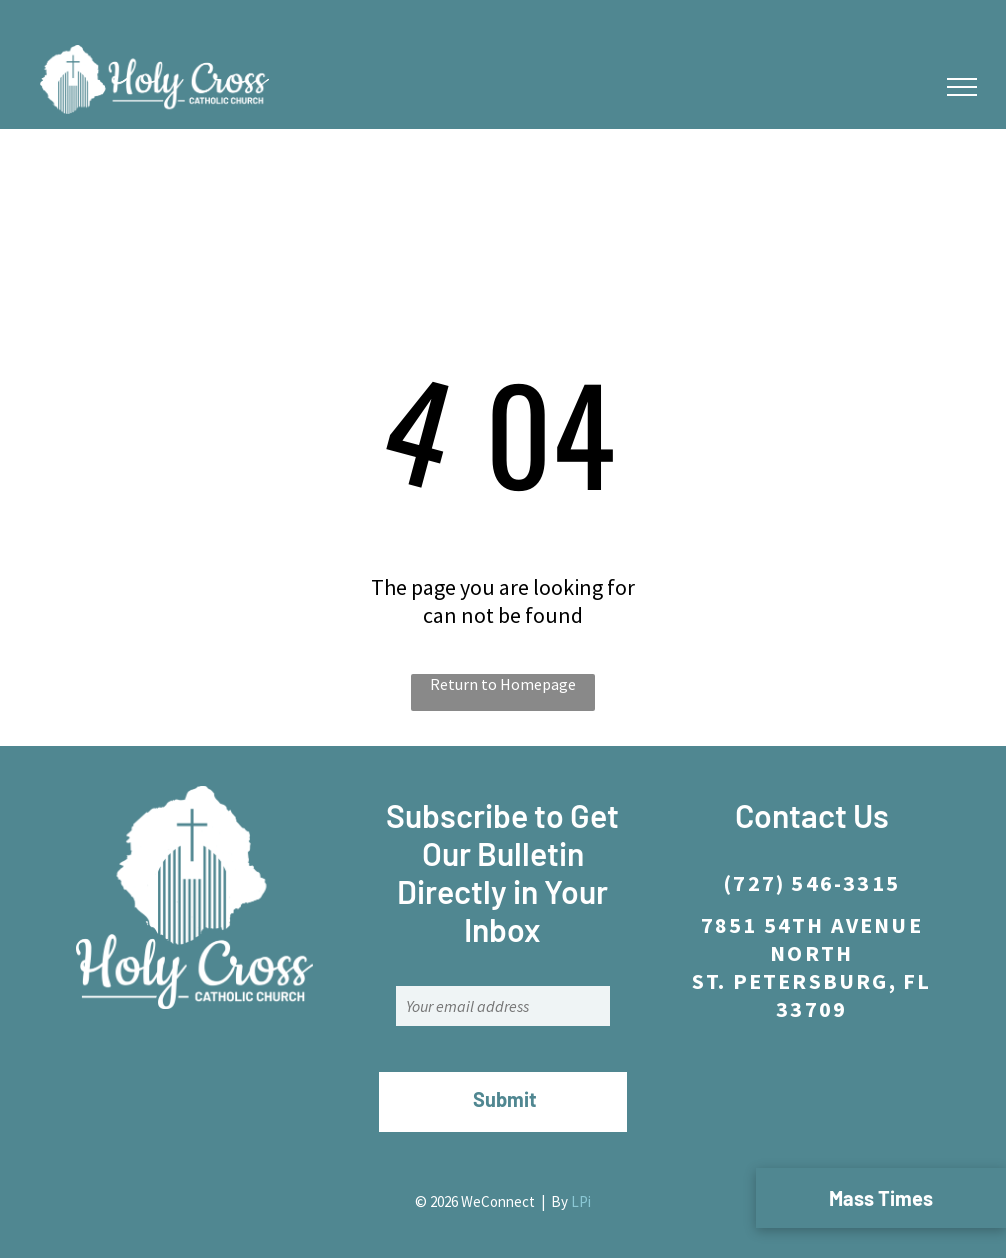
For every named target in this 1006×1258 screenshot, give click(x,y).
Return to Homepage (503, 684)
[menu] (962, 87)
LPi (581, 1201)
